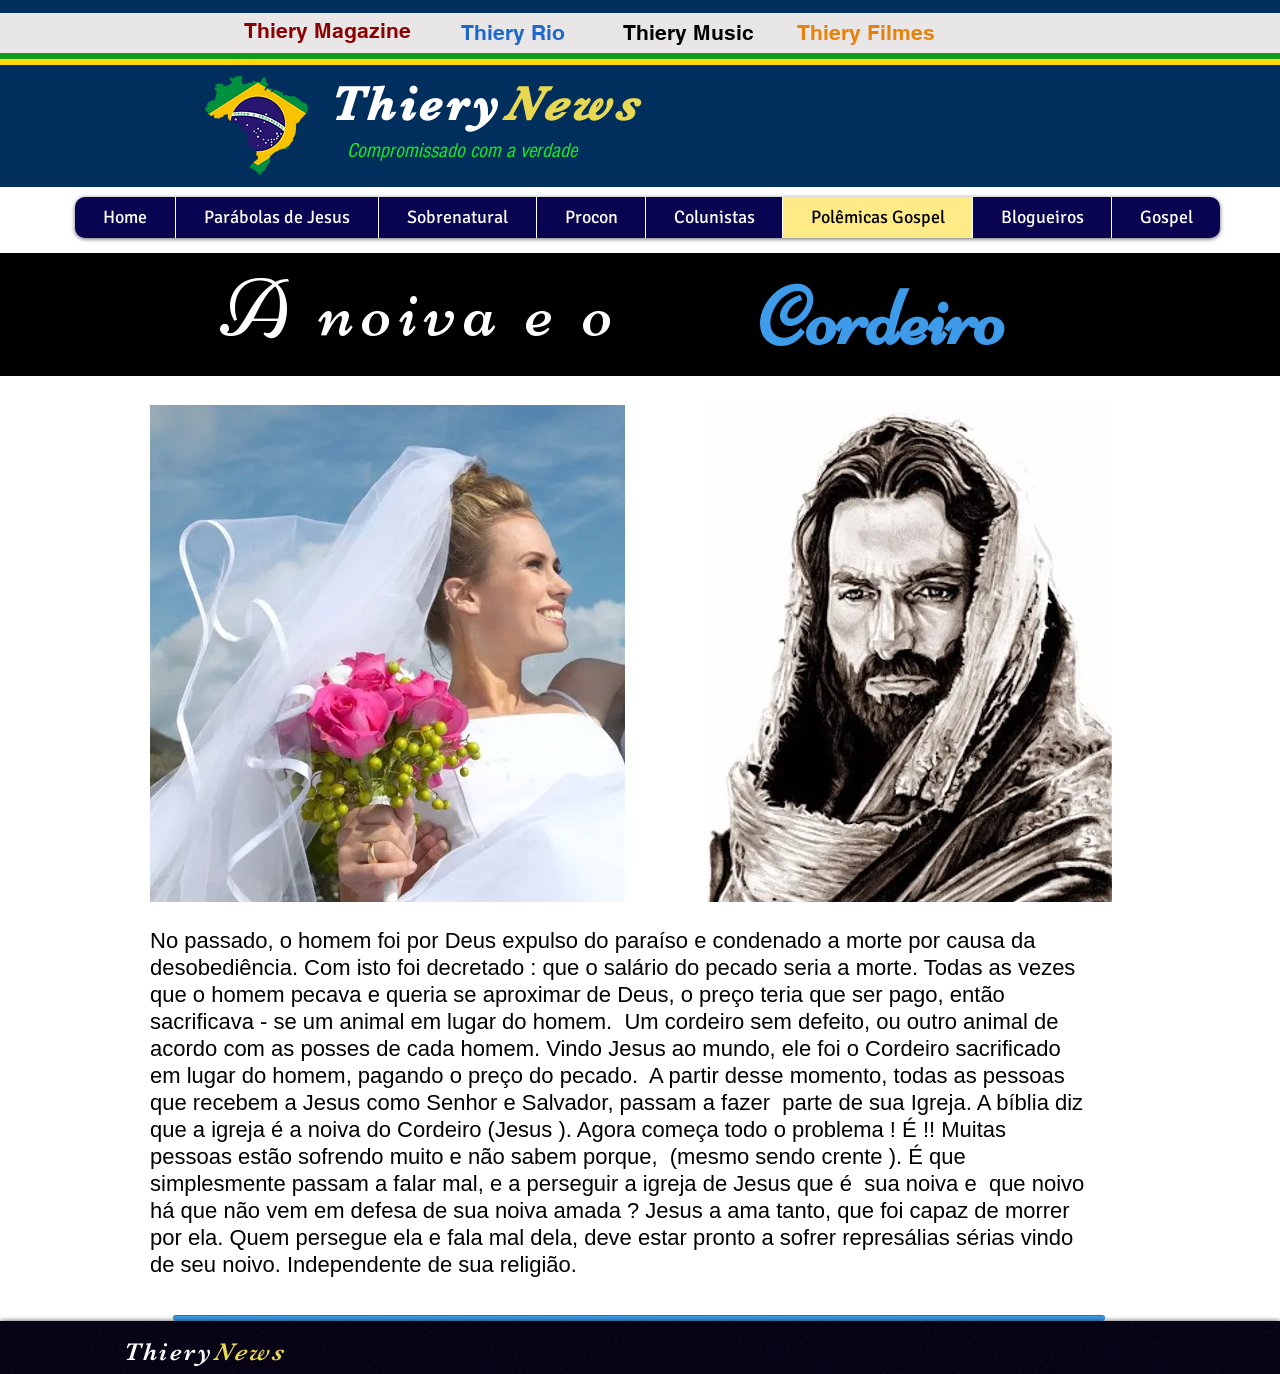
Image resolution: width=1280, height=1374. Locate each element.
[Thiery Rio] (513, 32)
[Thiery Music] (688, 32)
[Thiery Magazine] (327, 30)
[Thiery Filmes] (866, 33)
